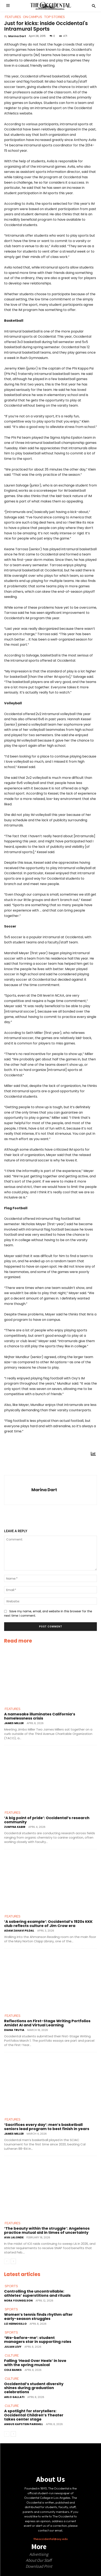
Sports (11, 2286)
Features (12, 1709)
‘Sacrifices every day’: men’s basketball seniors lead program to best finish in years (46, 2126)
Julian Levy (12, 2347)
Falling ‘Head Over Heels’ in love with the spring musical (35, 2362)
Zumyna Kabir (14, 1827)
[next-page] (13, 2261)
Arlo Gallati (14, 2397)
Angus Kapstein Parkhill (23, 2424)
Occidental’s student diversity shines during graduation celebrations (33, 2388)
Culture (12, 2355)
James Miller (14, 1723)
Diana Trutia (14, 2030)
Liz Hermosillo (15, 2324)
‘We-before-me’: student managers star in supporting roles (37, 2339)
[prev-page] (6, 2261)
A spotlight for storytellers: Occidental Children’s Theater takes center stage (33, 2415)
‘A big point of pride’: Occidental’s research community (46, 1820)
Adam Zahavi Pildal (19, 1931)
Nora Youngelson (18, 2301)
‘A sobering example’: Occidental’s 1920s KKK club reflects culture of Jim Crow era (48, 1923)
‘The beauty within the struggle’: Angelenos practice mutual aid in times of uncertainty (47, 2230)
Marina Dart (17, 36)
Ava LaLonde (14, 2237)
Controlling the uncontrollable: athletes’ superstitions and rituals (37, 2293)
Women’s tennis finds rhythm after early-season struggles (38, 2316)
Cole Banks (13, 2370)
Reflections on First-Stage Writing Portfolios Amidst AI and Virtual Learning (47, 2023)
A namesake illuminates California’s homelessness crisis (39, 1716)
